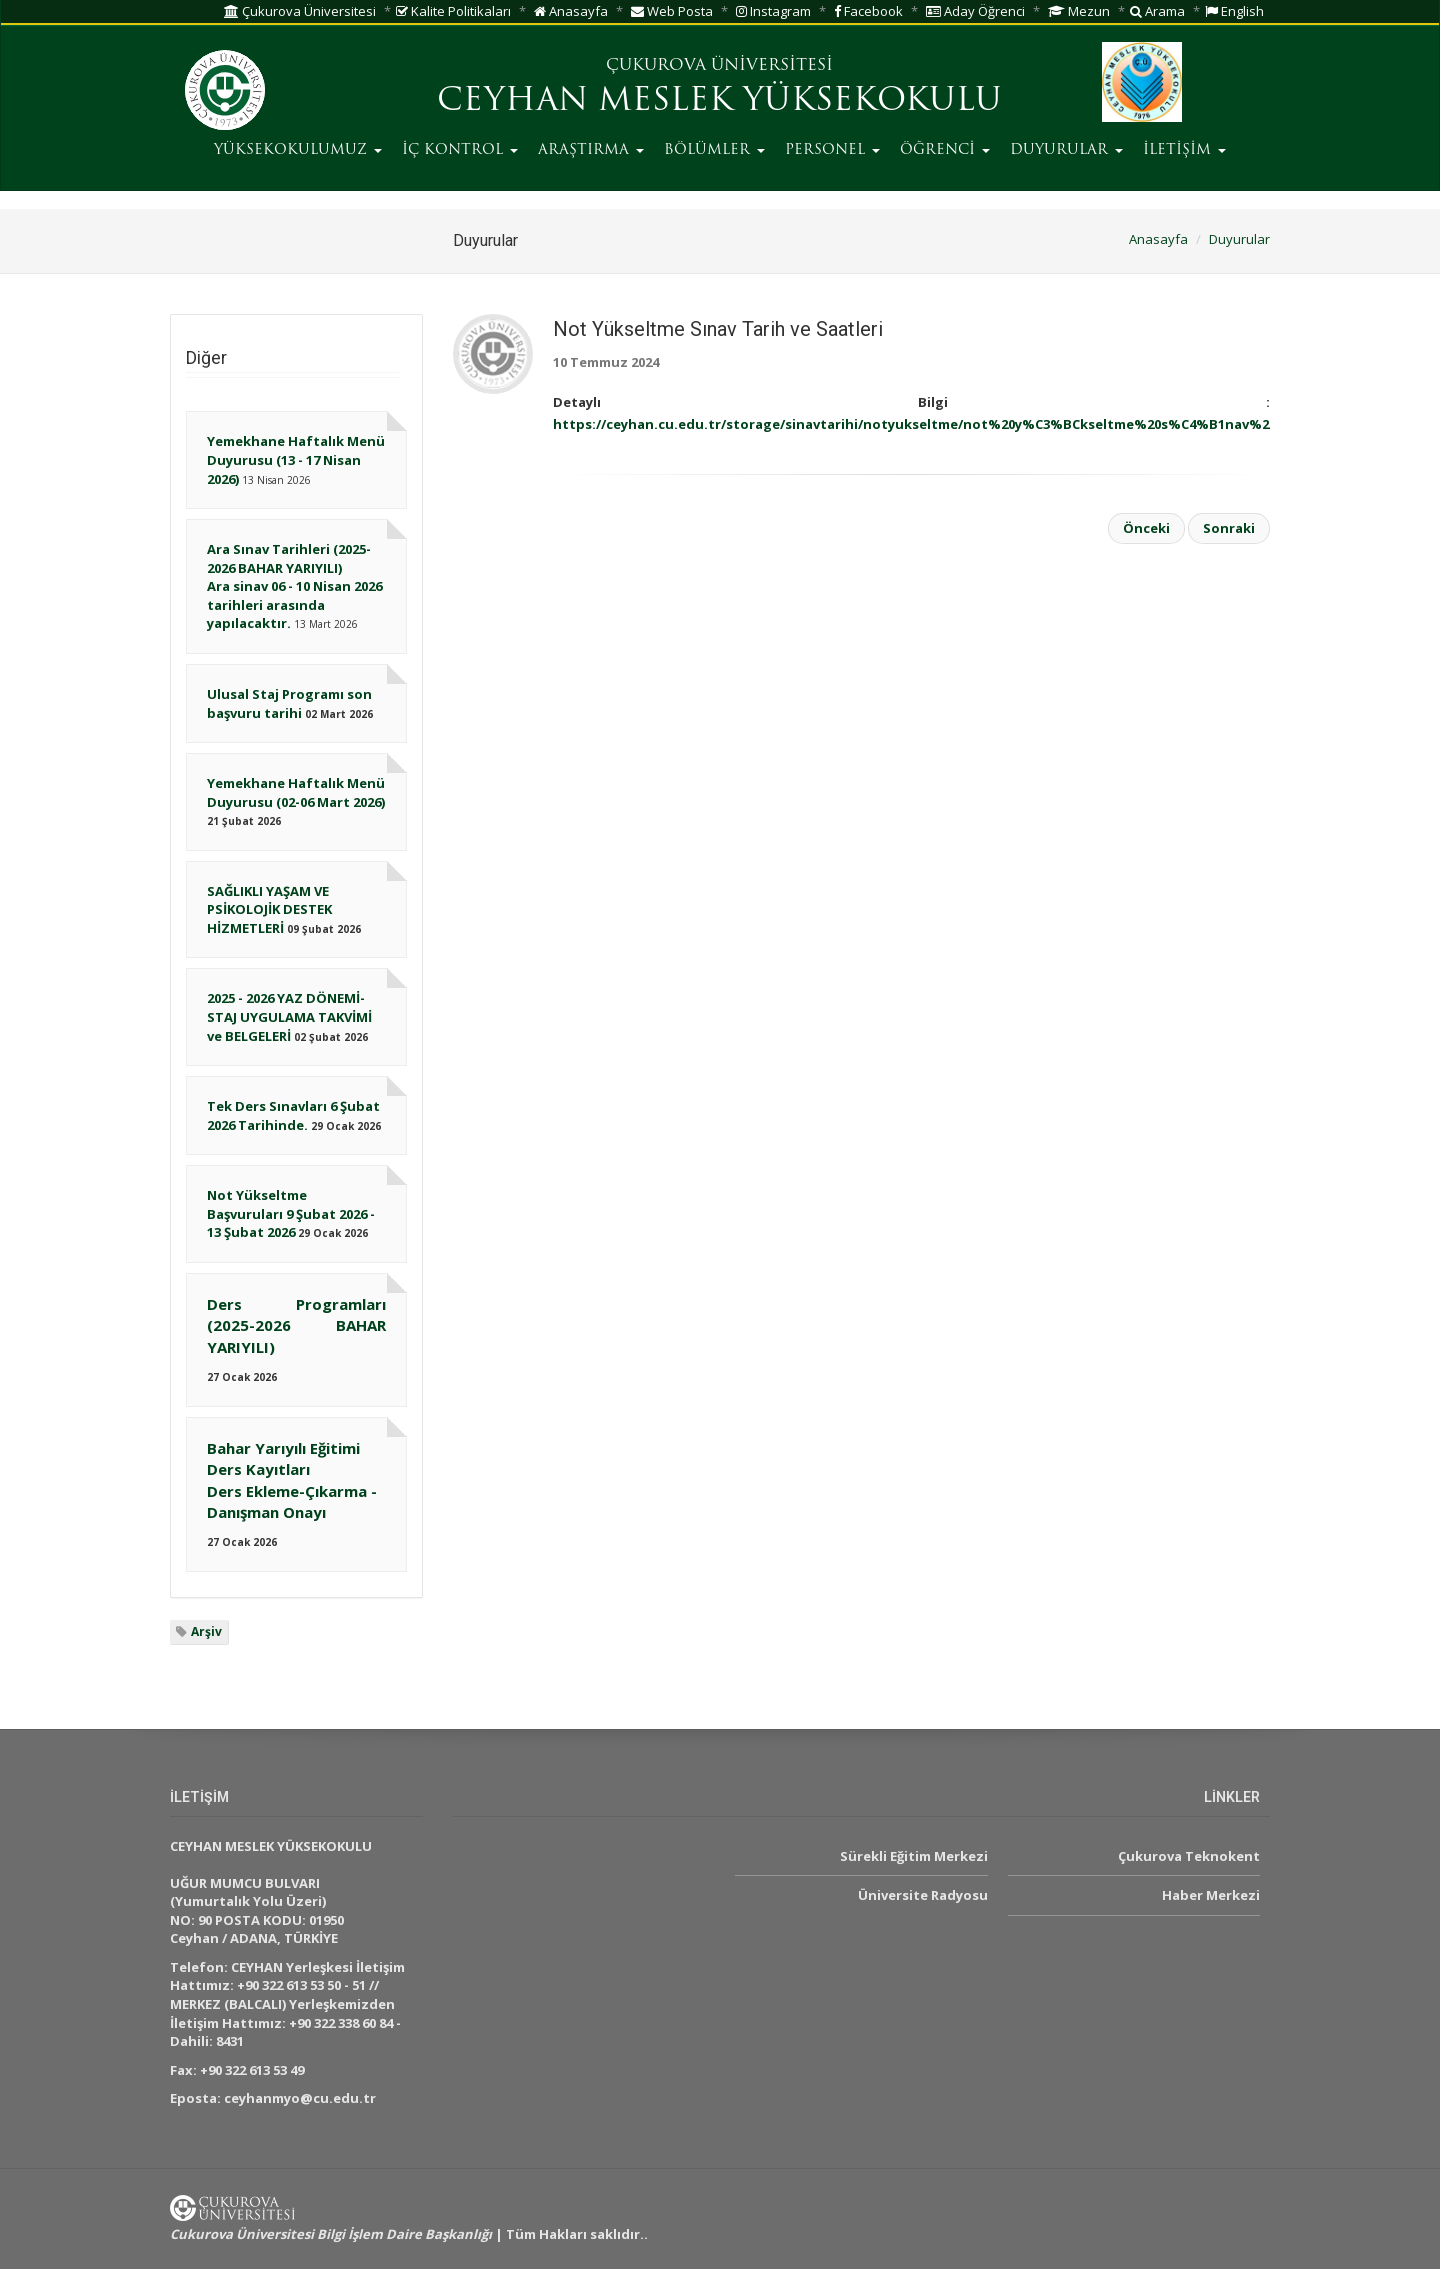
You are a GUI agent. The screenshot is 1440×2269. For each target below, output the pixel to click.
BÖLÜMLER (714, 150)
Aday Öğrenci (975, 11)
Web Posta (672, 11)
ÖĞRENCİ (945, 150)
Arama (1157, 11)
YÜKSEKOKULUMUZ (298, 150)
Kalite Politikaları (453, 11)
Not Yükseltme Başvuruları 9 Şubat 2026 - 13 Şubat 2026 (291, 1213)
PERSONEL (832, 150)
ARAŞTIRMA (591, 150)
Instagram (773, 11)
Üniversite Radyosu (923, 1895)
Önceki (1146, 528)
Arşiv (206, 1631)
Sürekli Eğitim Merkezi (914, 1856)
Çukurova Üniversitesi (300, 11)
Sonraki (1229, 528)
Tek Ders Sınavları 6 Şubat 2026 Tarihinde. (293, 1115)
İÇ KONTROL (460, 150)
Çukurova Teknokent (1189, 1856)
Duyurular (1239, 239)
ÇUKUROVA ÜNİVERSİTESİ (719, 66)
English (1234, 11)
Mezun (1079, 11)
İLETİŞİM (1184, 150)
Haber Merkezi (1211, 1895)
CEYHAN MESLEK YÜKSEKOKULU (719, 102)
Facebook (868, 11)
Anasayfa (571, 11)
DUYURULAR (1066, 150)
